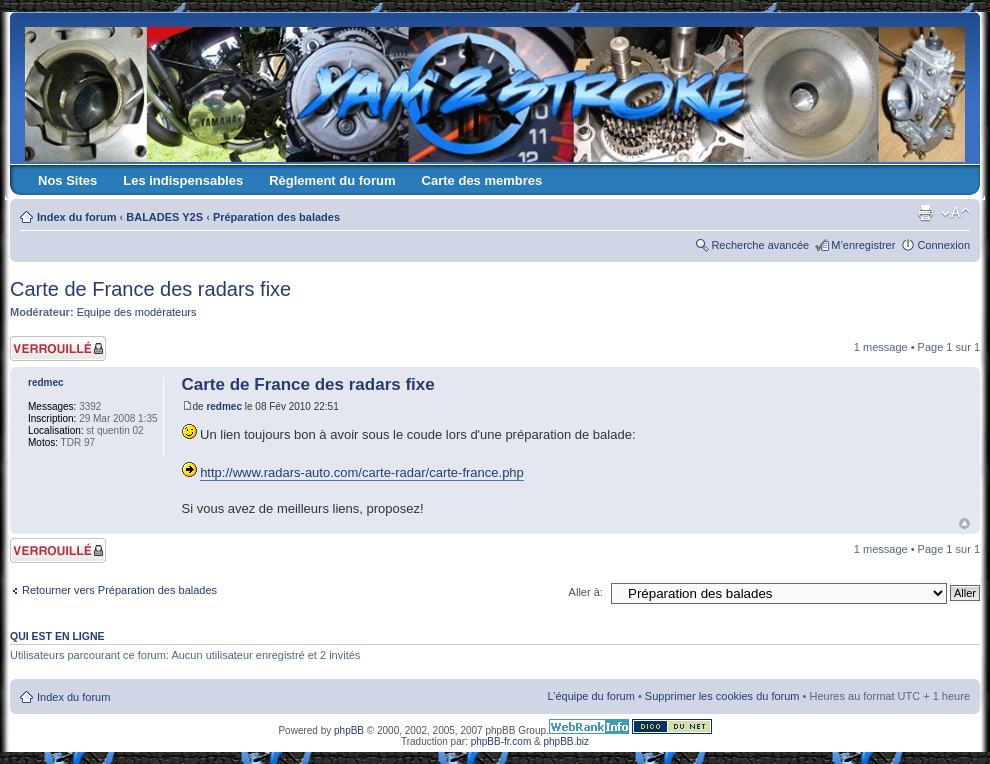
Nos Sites (67, 180)
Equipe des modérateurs (137, 312)
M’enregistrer (863, 245)
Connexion (943, 245)
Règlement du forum (332, 180)
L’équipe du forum (590, 696)
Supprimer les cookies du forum (722, 696)
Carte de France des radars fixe (150, 289)
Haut (964, 523)
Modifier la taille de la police (955, 213)
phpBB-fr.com (501, 741)
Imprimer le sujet (925, 213)
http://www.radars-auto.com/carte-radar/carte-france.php (362, 472)
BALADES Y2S (164, 217)
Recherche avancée (760, 245)
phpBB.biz (566, 741)
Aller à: (586, 592)
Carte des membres (482, 180)
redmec (224, 406)
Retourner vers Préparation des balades (119, 590)
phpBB (349, 730)
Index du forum (76, 217)
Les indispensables (183, 180)
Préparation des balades (276, 217)
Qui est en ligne (57, 636)
